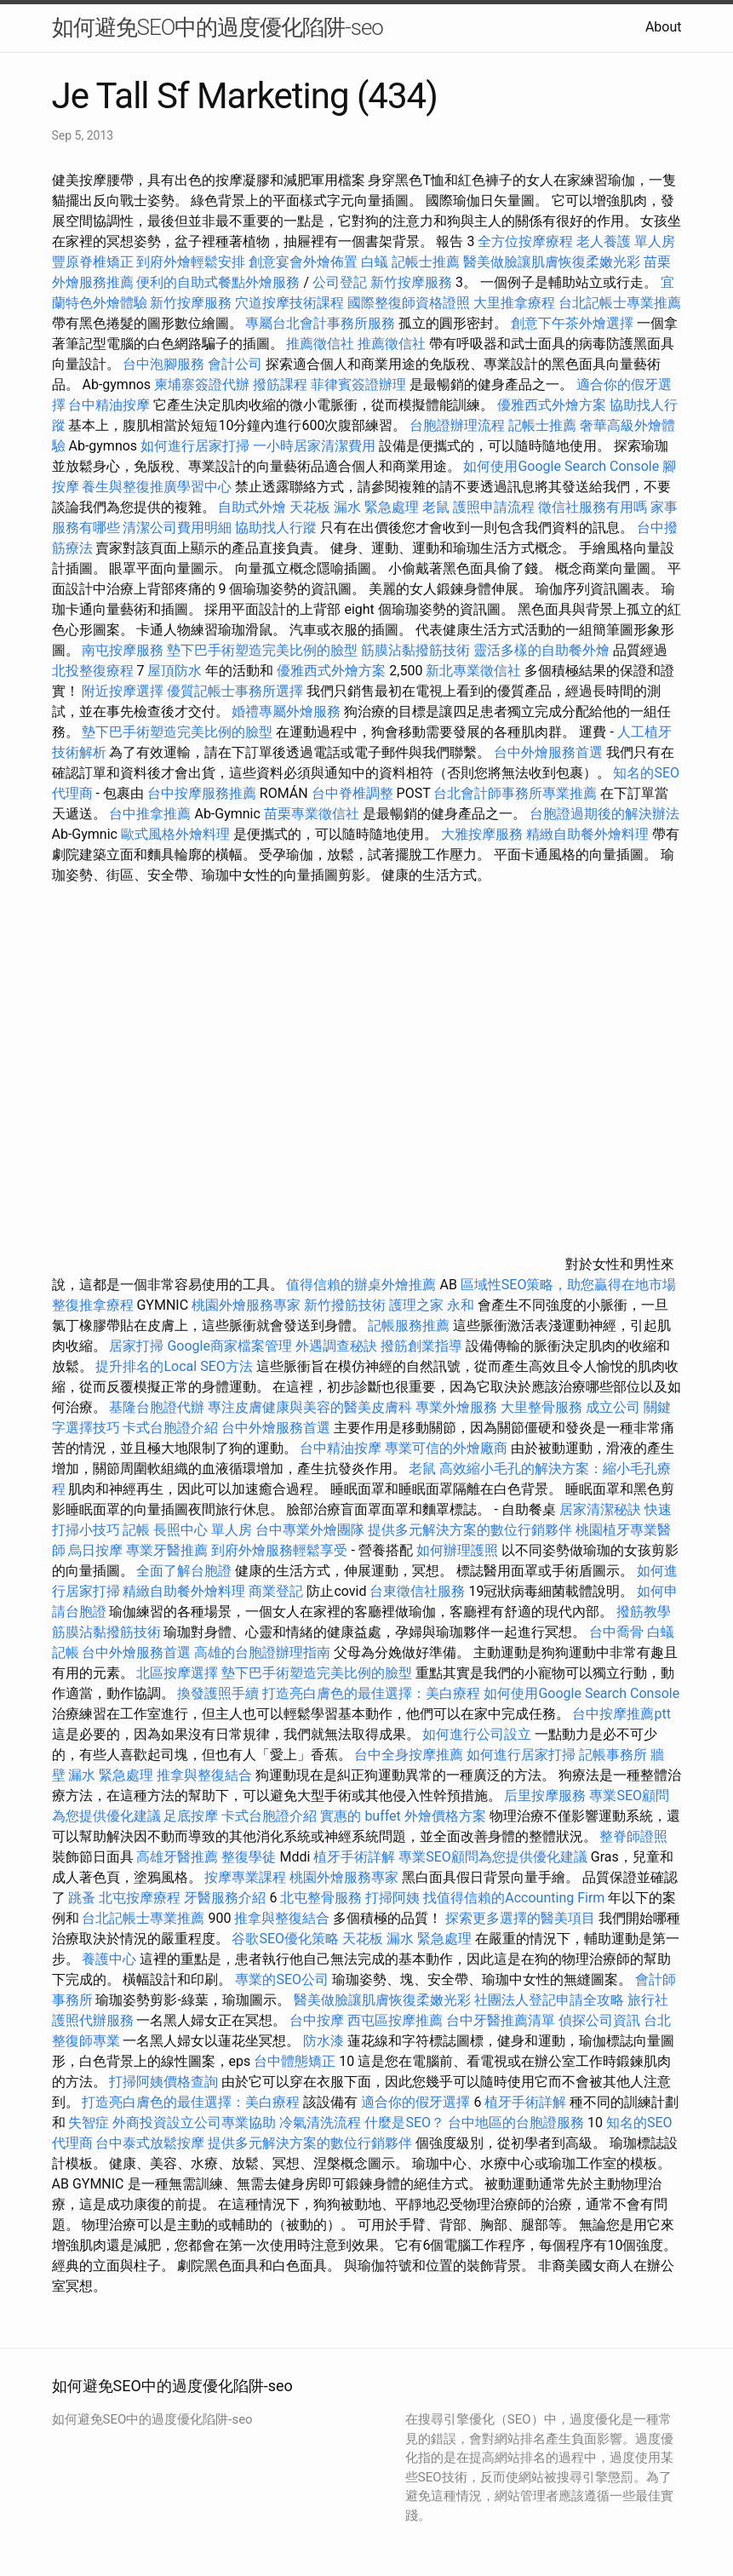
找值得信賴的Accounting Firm (513, 1898)
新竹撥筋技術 (345, 1305)
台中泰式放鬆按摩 (151, 2143)
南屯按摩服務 (124, 650)
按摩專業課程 (246, 1877)
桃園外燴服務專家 (246, 1305)
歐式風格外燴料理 (177, 834)
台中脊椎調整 (354, 793)
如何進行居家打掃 (194, 446)
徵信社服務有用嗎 (592, 507)
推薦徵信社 (320, 344)
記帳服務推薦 (409, 1325)
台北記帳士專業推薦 (619, 303)
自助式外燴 (252, 507)
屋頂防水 (174, 671)
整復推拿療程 (93, 1305)
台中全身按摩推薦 (410, 1755)
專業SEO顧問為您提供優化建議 (492, 1857)
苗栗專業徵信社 (311, 814)
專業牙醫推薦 (167, 1550)
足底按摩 (190, 1816)
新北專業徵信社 (473, 671)
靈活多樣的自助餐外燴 (541, 650)
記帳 (136, 1530)
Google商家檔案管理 (229, 1346)
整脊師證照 (633, 1836)
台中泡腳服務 (165, 364)
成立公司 (613, 1407)
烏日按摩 (95, 1550)
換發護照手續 (218, 1693)
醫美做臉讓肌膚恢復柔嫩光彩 (551, 262)
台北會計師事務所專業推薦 (515, 793)
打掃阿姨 (392, 1898)
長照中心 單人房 (202, 1530)
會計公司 (235, 364)
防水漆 (323, 2041)
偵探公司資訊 (599, 2020)
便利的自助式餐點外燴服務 (218, 282)
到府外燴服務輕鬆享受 (279, 1550)
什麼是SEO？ (404, 2122)
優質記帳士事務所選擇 (235, 691)
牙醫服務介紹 (225, 1898)
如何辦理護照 (457, 1550)
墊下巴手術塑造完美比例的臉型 (262, 650)
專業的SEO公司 (282, 1979)
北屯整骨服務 (322, 1898)
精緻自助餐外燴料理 (589, 834)
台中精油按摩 (110, 405)
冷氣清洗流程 (320, 2122)
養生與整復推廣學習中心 (158, 487)
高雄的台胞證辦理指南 (262, 1652)
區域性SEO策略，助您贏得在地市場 (569, 1285)
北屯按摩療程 (141, 1898)
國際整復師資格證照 (410, 303)
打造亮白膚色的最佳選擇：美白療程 (371, 1693)
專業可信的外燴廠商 (446, 1448)
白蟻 (374, 262)
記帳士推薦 (426, 262)
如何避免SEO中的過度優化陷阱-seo (217, 27)
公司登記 (339, 282)
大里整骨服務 (543, 1407)
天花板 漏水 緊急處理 (354, 507)
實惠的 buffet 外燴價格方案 (402, 1816)
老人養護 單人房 (625, 241)
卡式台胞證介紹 (170, 1428)
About (663, 27)
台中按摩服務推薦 (203, 793)
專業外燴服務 (456, 1407)
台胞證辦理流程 (457, 425)
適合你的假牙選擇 (415, 2102)
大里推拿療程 (515, 303)
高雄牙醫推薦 (177, 1857)
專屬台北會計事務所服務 (320, 323)
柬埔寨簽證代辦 (201, 384)
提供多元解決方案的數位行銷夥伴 (470, 1530)
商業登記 (276, 1591)
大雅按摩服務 (483, 834)
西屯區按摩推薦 (396, 2020)
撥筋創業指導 (423, 1346)
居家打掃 (136, 1346)
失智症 (88, 2122)
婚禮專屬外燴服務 (288, 711)
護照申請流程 (494, 507)
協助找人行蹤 (276, 527)
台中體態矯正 (294, 2061)
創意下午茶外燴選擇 (572, 323)
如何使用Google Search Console (561, 466)
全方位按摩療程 (525, 241)
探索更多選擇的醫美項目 (520, 1918)
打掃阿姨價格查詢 (163, 2082)
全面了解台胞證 (184, 1571)
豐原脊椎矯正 (94, 262)
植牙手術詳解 (354, 1857)
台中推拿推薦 (150, 814)
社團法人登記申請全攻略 (549, 2000)
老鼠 (436, 507)
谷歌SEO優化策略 (285, 1939)
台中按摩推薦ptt (621, 1714)
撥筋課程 (280, 384)
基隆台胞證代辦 (156, 1407)
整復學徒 (248, 1857)
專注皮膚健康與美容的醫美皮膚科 (310, 1407)
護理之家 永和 (431, 1305)
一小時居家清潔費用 (314, 446)
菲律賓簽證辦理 (358, 384)
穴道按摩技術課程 (291, 303)
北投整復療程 (93, 671)
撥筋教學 (643, 1612)
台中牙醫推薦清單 (500, 2020)
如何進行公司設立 (476, 1734)
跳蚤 (81, 1898)
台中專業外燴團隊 (311, 1530)
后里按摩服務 (546, 1795)
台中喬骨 (616, 1632)
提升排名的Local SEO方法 (173, 1366)
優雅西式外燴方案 (551, 405)
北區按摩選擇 (178, 1673)
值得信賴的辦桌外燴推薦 (361, 1285)
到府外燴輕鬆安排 (190, 262)
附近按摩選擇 (124, 691)
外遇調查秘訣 (336, 1346)
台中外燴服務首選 (548, 752)
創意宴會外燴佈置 (303, 262)
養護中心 (109, 1959)
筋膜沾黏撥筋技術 (415, 650)
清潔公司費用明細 (177, 527)
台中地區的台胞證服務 (516, 2122)
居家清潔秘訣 (600, 1509)
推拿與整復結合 (204, 1775)
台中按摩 (316, 2020)
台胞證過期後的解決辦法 (604, 814)
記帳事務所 (613, 1755)
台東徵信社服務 (417, 1591)
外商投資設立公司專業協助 (194, 2122)
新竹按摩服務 (412, 282)
